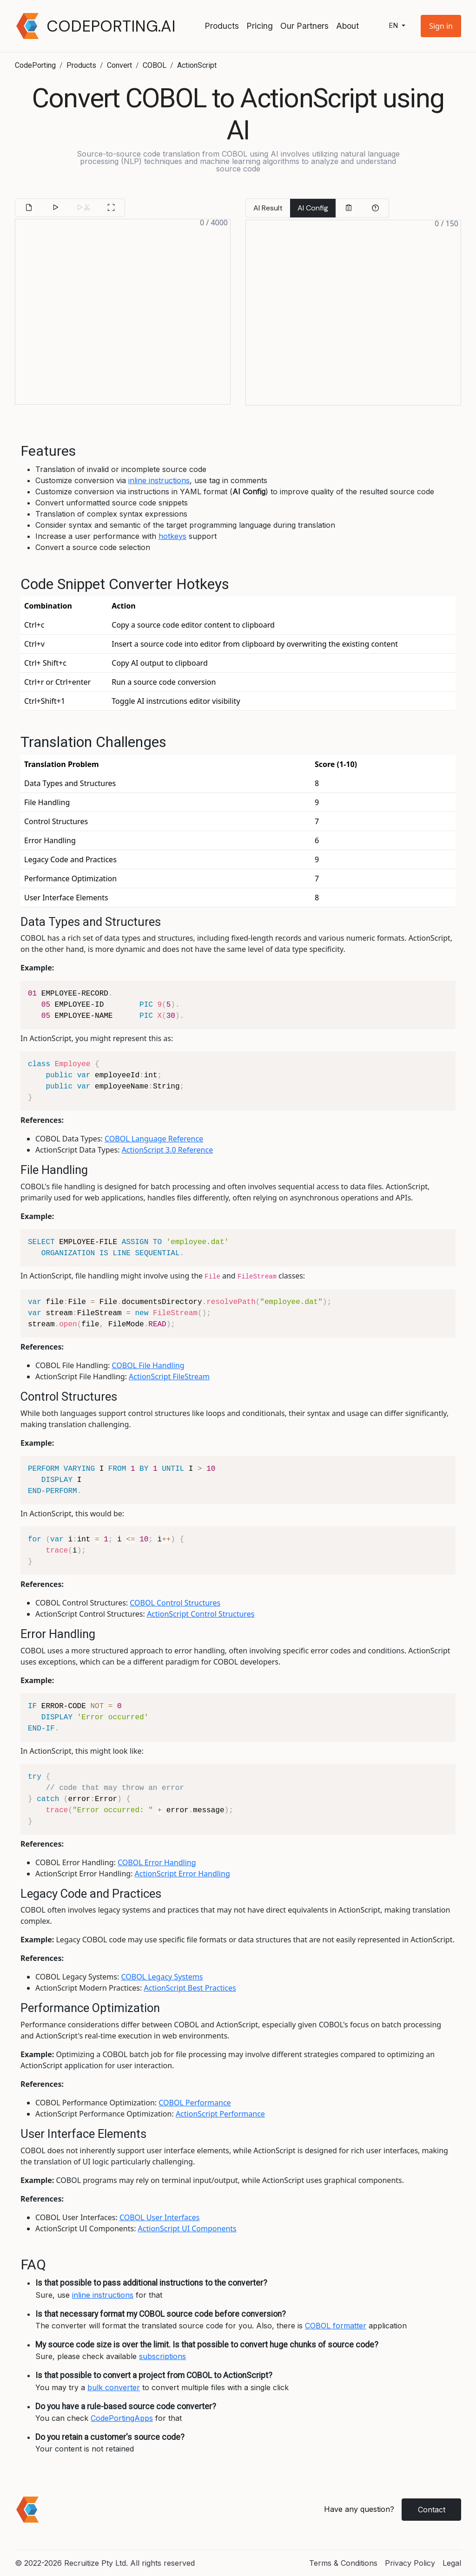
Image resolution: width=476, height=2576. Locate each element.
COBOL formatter (335, 2325)
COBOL (154, 65)
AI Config (313, 208)
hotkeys (172, 536)
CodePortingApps (122, 2418)
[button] (441, 26)
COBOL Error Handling (157, 1862)
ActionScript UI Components (187, 2228)
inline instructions (159, 480)
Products (222, 26)
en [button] (394, 25)
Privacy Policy (410, 2563)
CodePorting (35, 65)
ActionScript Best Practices (190, 1988)
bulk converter (113, 2387)
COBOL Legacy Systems (162, 1977)
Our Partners (304, 26)
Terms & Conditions (343, 2563)
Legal (452, 2563)
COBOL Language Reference (154, 1139)
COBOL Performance (195, 2103)
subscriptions (162, 2356)
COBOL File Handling (148, 1365)
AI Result (268, 208)
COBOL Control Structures (175, 1603)
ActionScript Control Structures (200, 1614)
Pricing (259, 26)
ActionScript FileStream (169, 1376)
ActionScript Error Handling (182, 1873)
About (347, 26)
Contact (431, 2509)
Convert (119, 65)
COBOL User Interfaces (159, 2217)
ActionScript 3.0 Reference (167, 1150)
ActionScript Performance (220, 2114)
